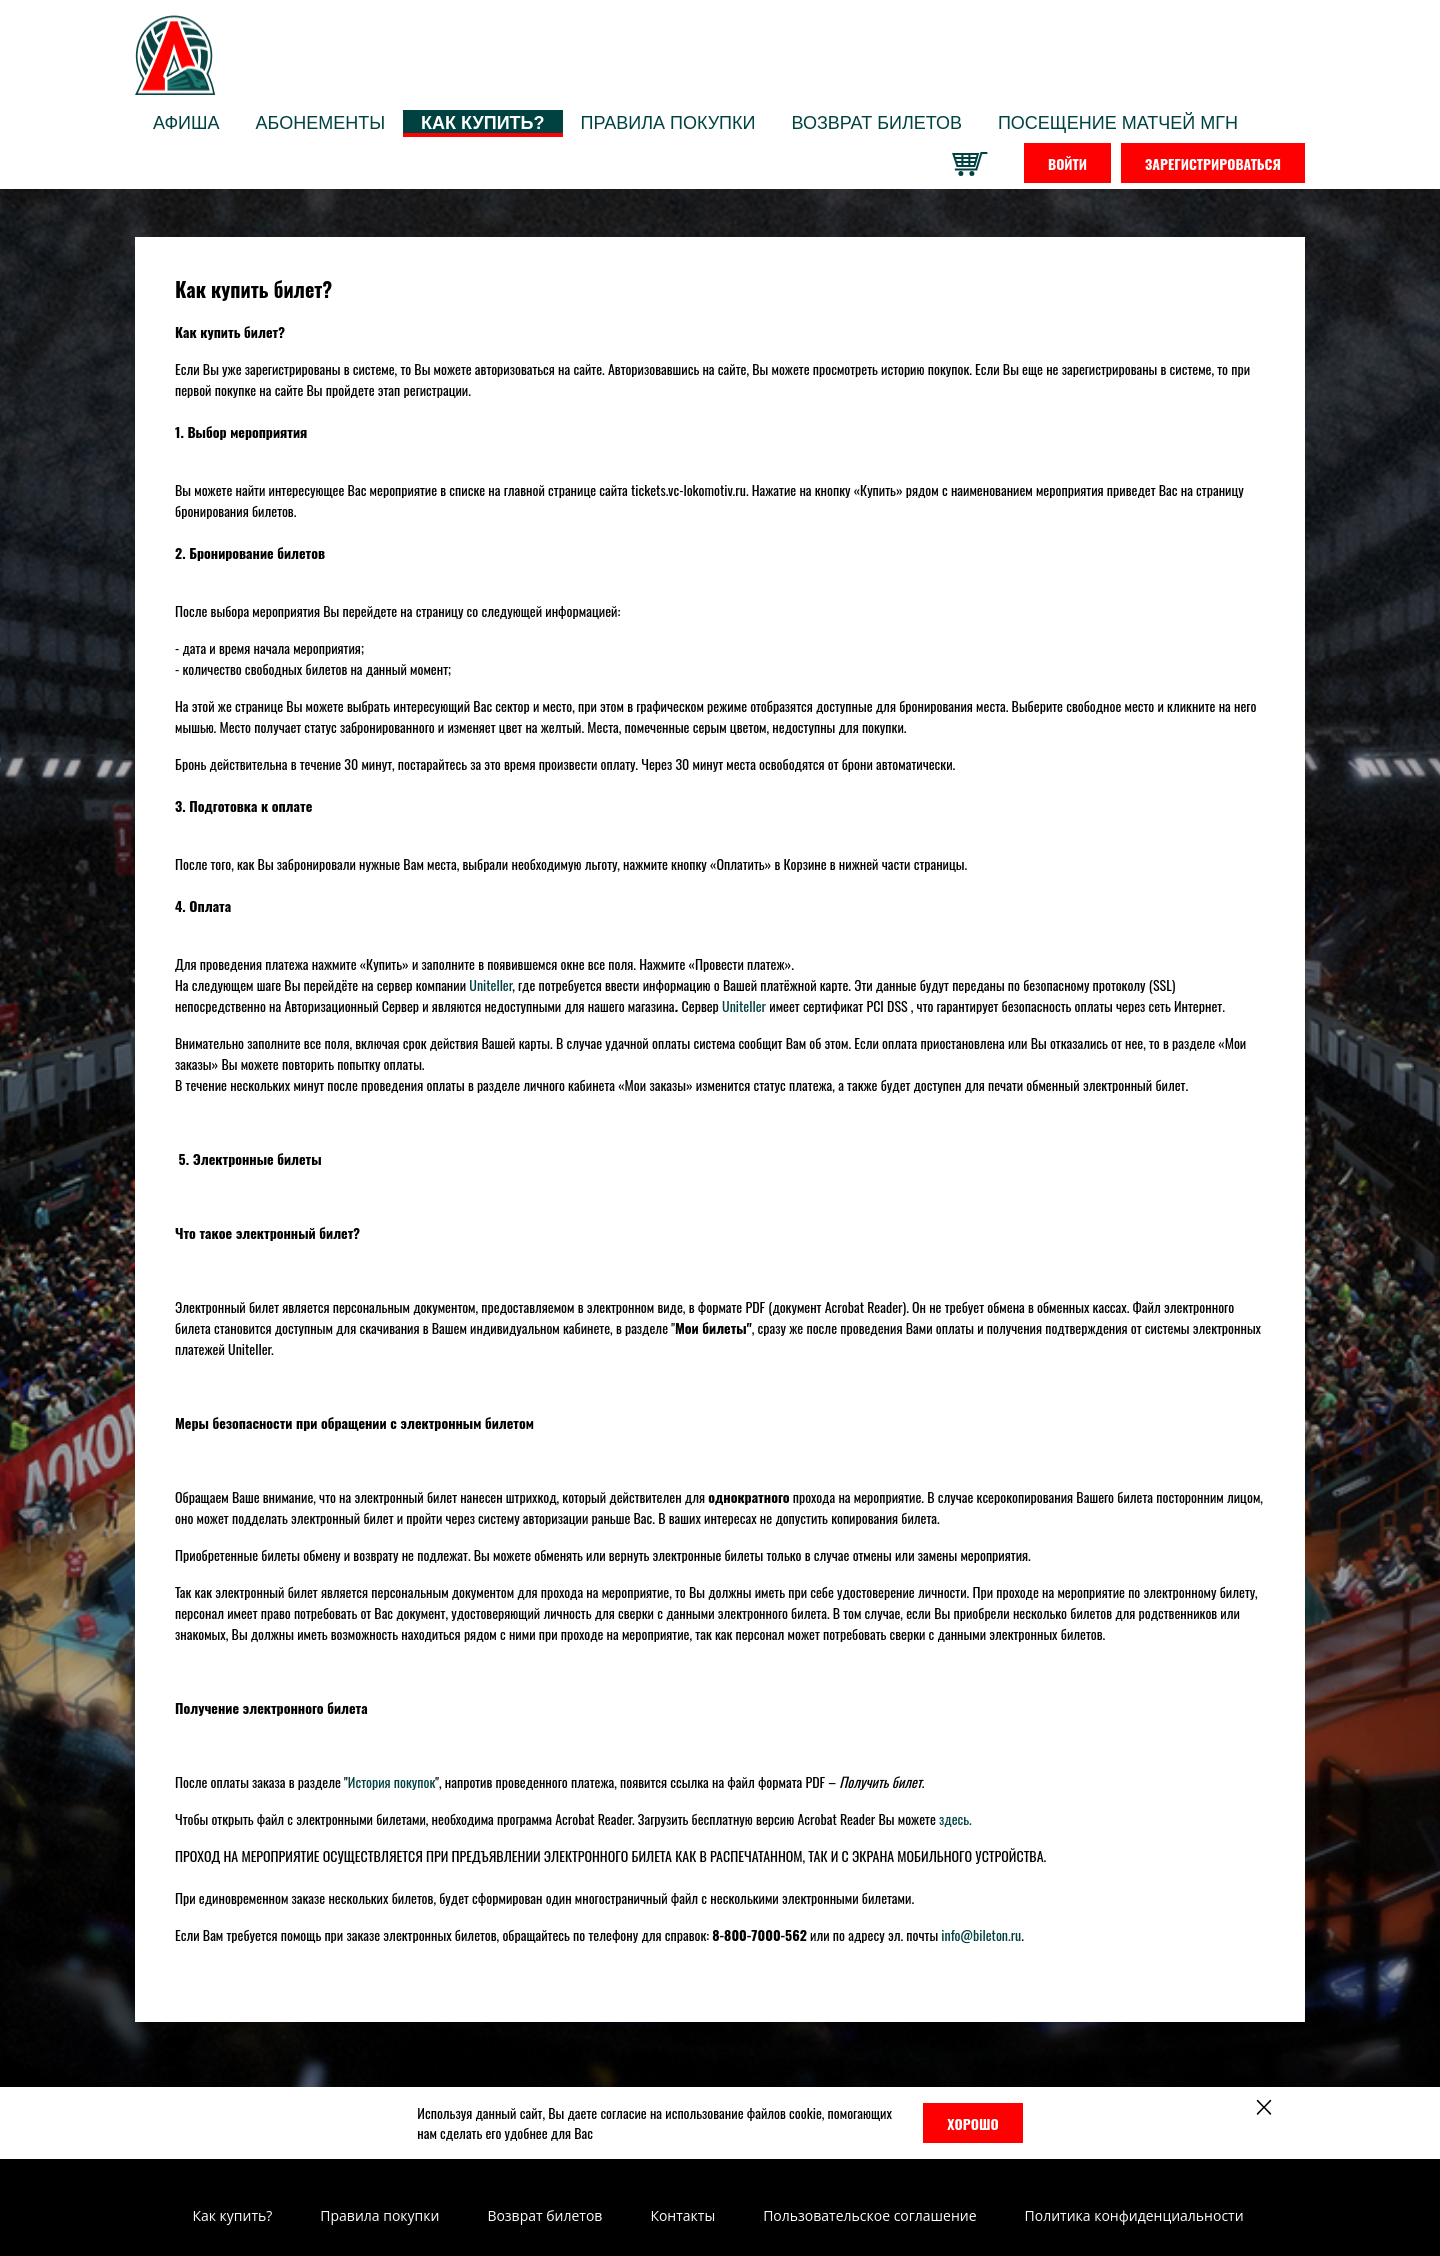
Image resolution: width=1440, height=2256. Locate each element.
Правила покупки (379, 2215)
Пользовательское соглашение (869, 2215)
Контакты (682, 2215)
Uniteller (490, 984)
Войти (1067, 163)
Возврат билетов (544, 2215)
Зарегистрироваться (1213, 163)
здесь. (955, 1818)
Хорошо (972, 2123)
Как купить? (232, 2215)
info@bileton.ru (981, 1934)
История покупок (391, 1781)
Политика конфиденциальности (1134, 2215)
